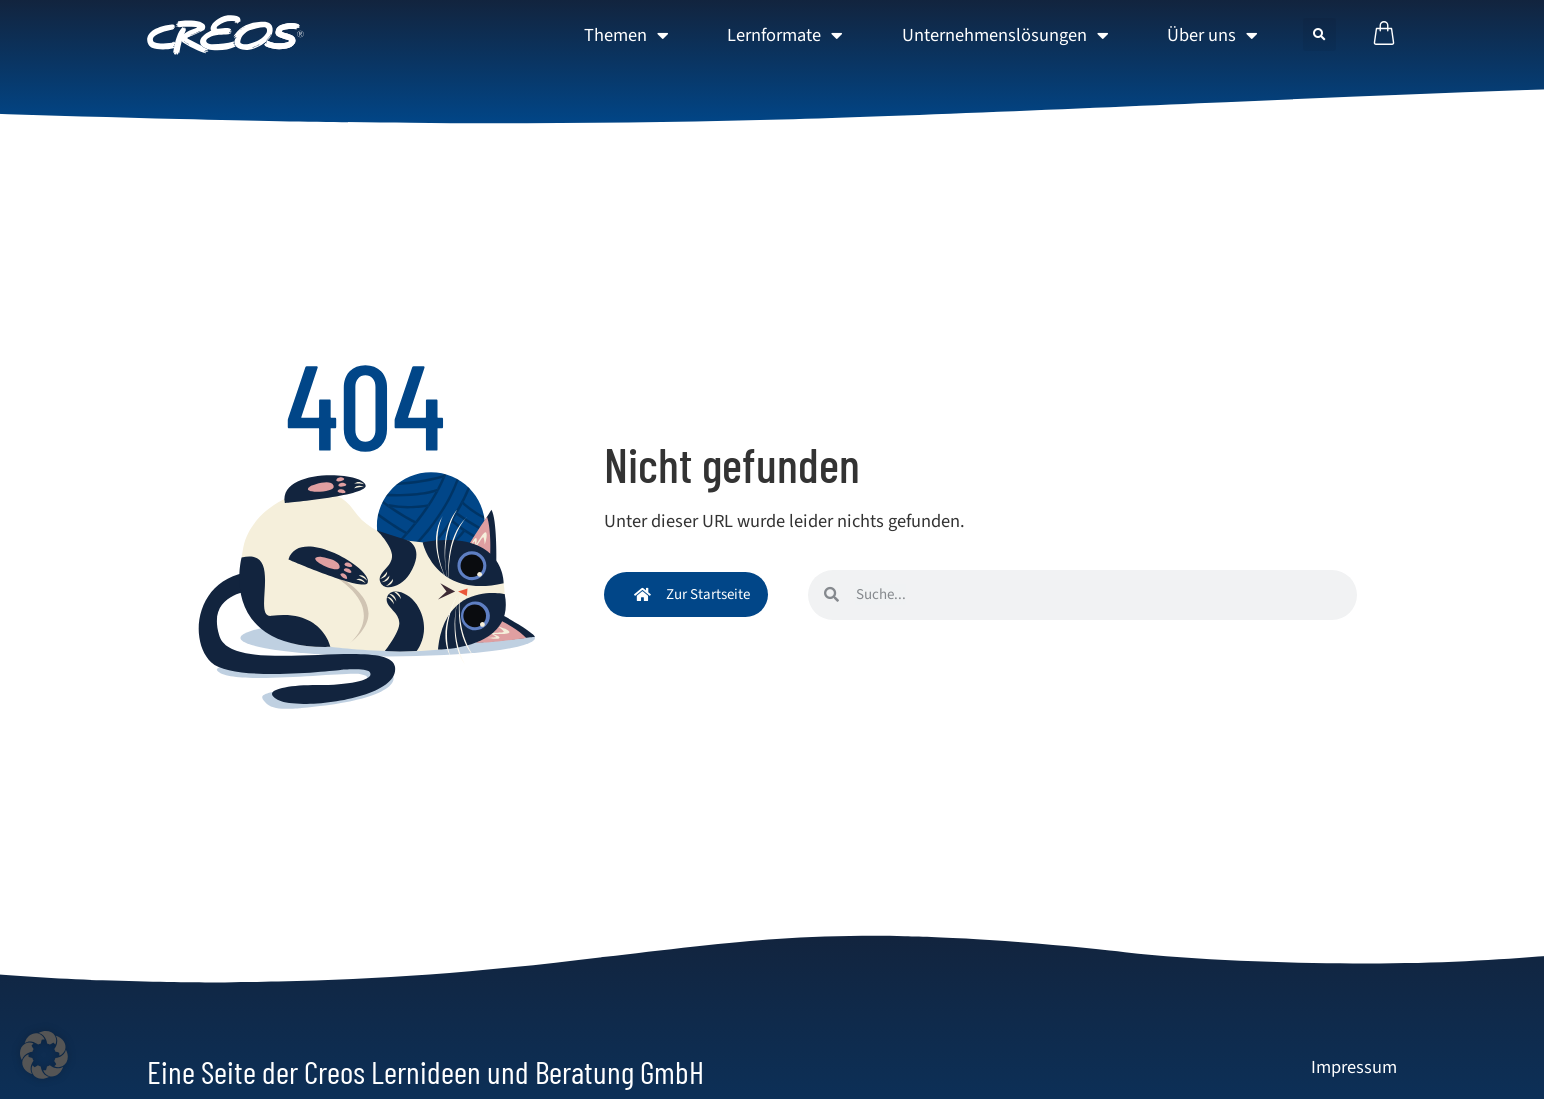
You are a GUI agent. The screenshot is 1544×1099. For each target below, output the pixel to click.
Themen (626, 35)
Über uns (1212, 35)
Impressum (1354, 1067)
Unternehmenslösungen (1005, 35)
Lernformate (785, 35)
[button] (1319, 34)
